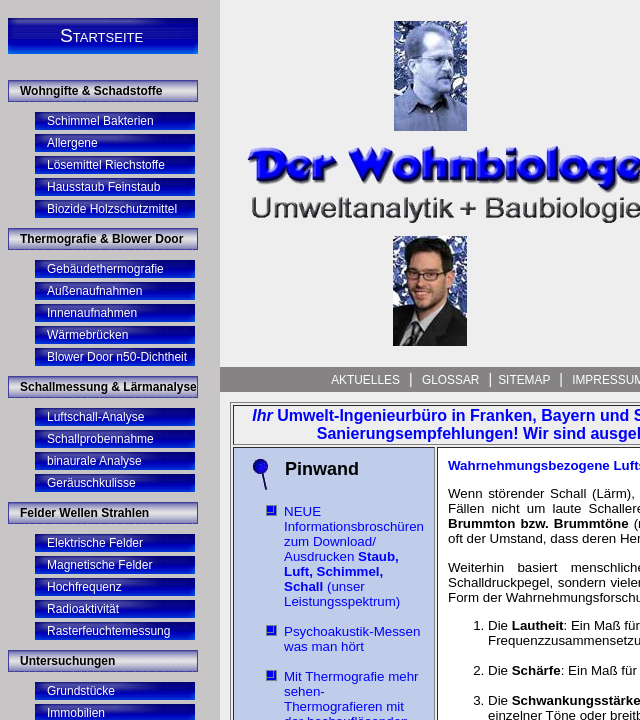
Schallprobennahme (100, 439)
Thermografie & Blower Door (101, 239)
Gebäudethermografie (105, 269)
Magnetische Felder (99, 565)
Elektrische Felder (95, 543)
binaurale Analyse (94, 461)
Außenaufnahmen (94, 291)
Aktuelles (366, 380)
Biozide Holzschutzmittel (112, 209)
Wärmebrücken (87, 335)
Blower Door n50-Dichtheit (117, 357)
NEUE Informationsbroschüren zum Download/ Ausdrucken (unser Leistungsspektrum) (354, 556)
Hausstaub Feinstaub (103, 187)
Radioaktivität (83, 609)
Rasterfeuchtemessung (108, 631)
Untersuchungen (67, 661)
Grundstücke (81, 691)
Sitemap (525, 380)
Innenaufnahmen (92, 313)
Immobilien (76, 713)
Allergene (72, 143)
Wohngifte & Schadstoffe (91, 91)
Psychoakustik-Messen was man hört (352, 639)
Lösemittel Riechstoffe (106, 165)
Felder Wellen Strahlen (84, 513)
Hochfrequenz (84, 587)
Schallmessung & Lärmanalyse (108, 387)
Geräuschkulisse (91, 483)
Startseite (101, 35)
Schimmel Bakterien (100, 121)
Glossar (451, 380)
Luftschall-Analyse (95, 417)
